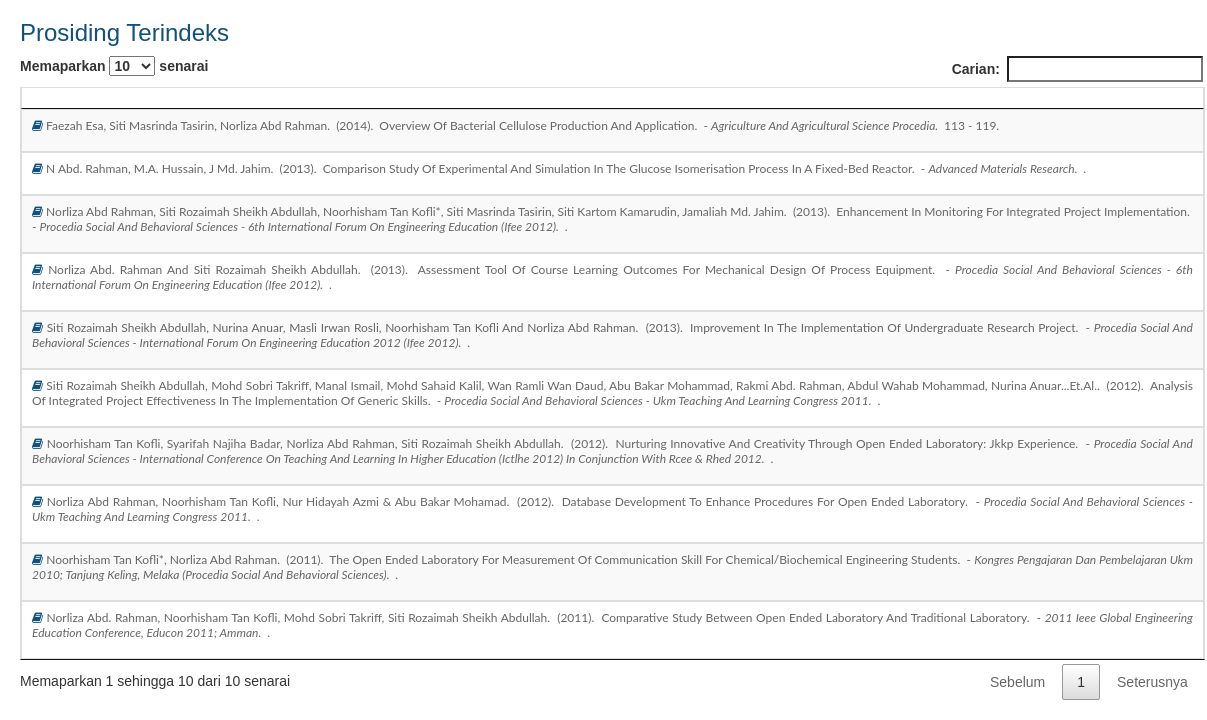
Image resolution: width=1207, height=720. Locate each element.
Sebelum (1017, 682)
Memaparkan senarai (114, 66)
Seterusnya (1152, 682)
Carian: (1077, 69)
